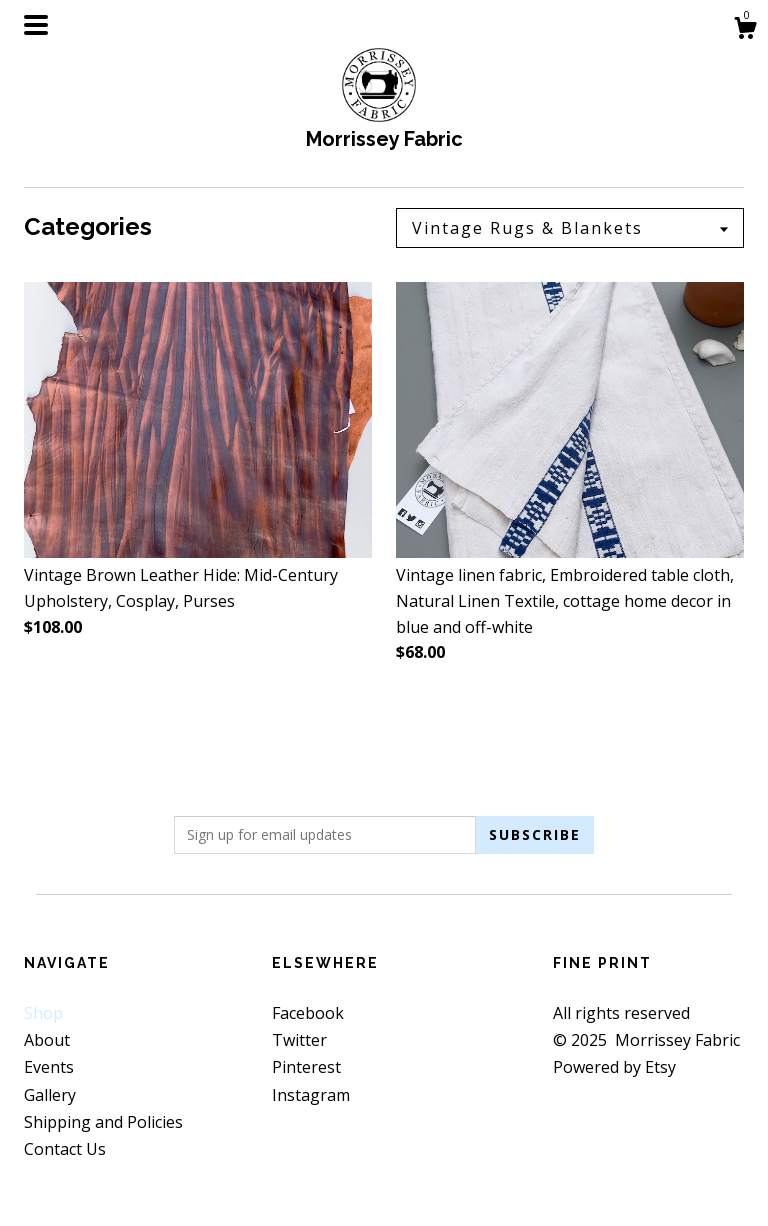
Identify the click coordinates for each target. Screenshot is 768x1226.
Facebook (308, 1013)
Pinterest (306, 1067)
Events (49, 1067)
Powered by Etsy (614, 1067)
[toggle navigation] (36, 25)
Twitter (299, 1040)
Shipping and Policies (103, 1122)
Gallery (50, 1095)
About (47, 1040)
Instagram (311, 1095)
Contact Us (65, 1149)
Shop (43, 1013)
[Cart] (745, 30)
